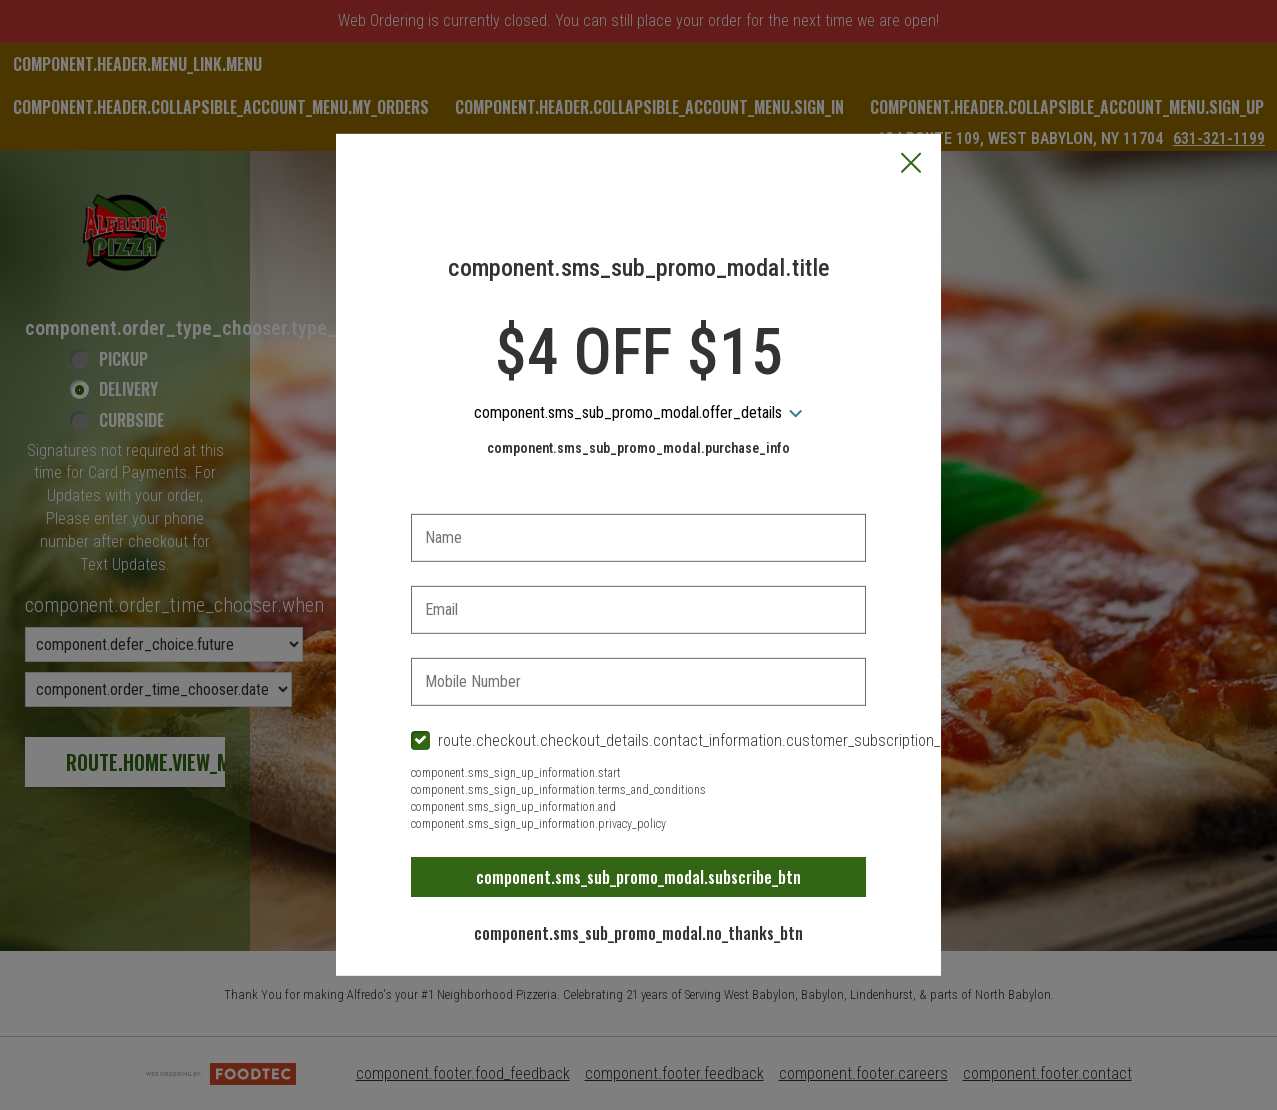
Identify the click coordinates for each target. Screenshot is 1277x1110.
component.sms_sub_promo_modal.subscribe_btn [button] (638, 877)
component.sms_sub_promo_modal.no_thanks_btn (638, 933)
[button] (911, 165)
